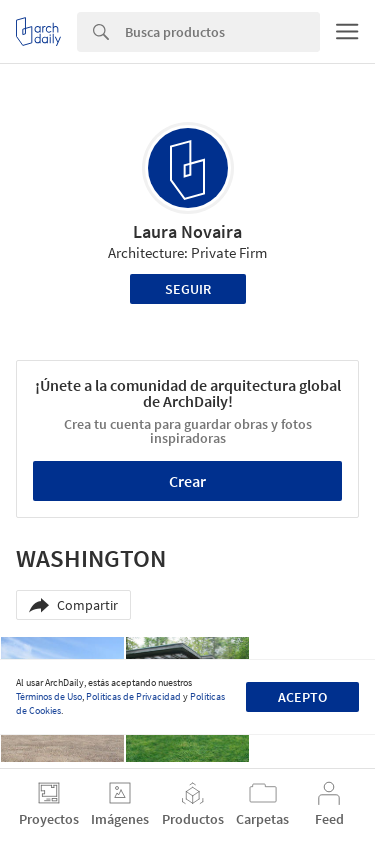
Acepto (302, 697)
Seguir (188, 289)
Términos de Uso (49, 696)
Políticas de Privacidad (133, 696)
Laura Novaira (187, 231)
